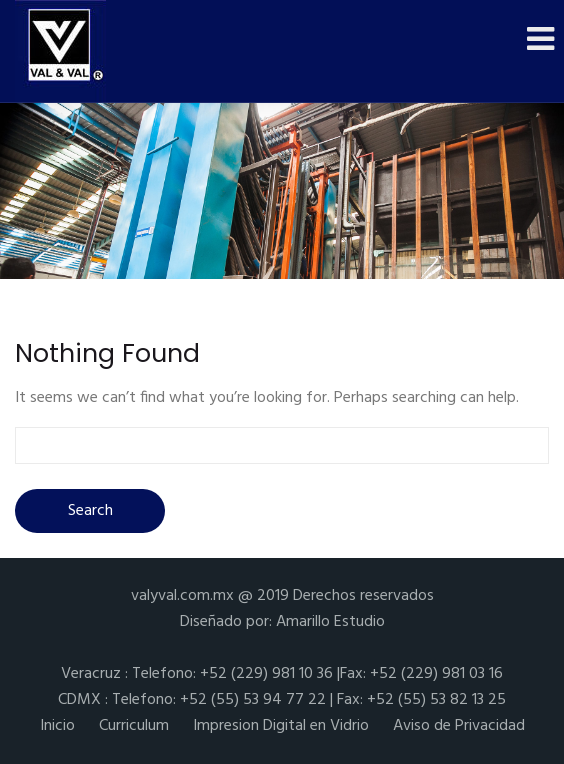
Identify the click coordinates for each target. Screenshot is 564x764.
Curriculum (134, 726)
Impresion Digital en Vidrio (281, 726)
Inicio (57, 726)
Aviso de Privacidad (459, 726)
